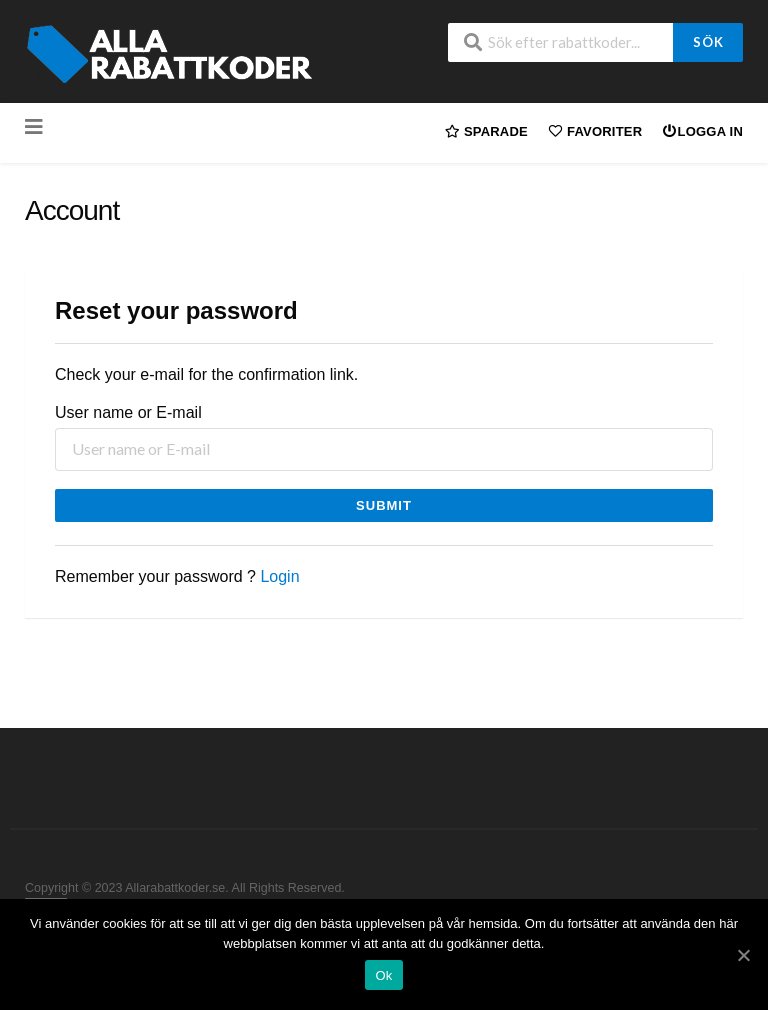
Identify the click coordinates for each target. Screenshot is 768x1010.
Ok (383, 975)
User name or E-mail (128, 412)
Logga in (702, 130)
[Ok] (743, 955)
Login (279, 576)
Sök (708, 42)
